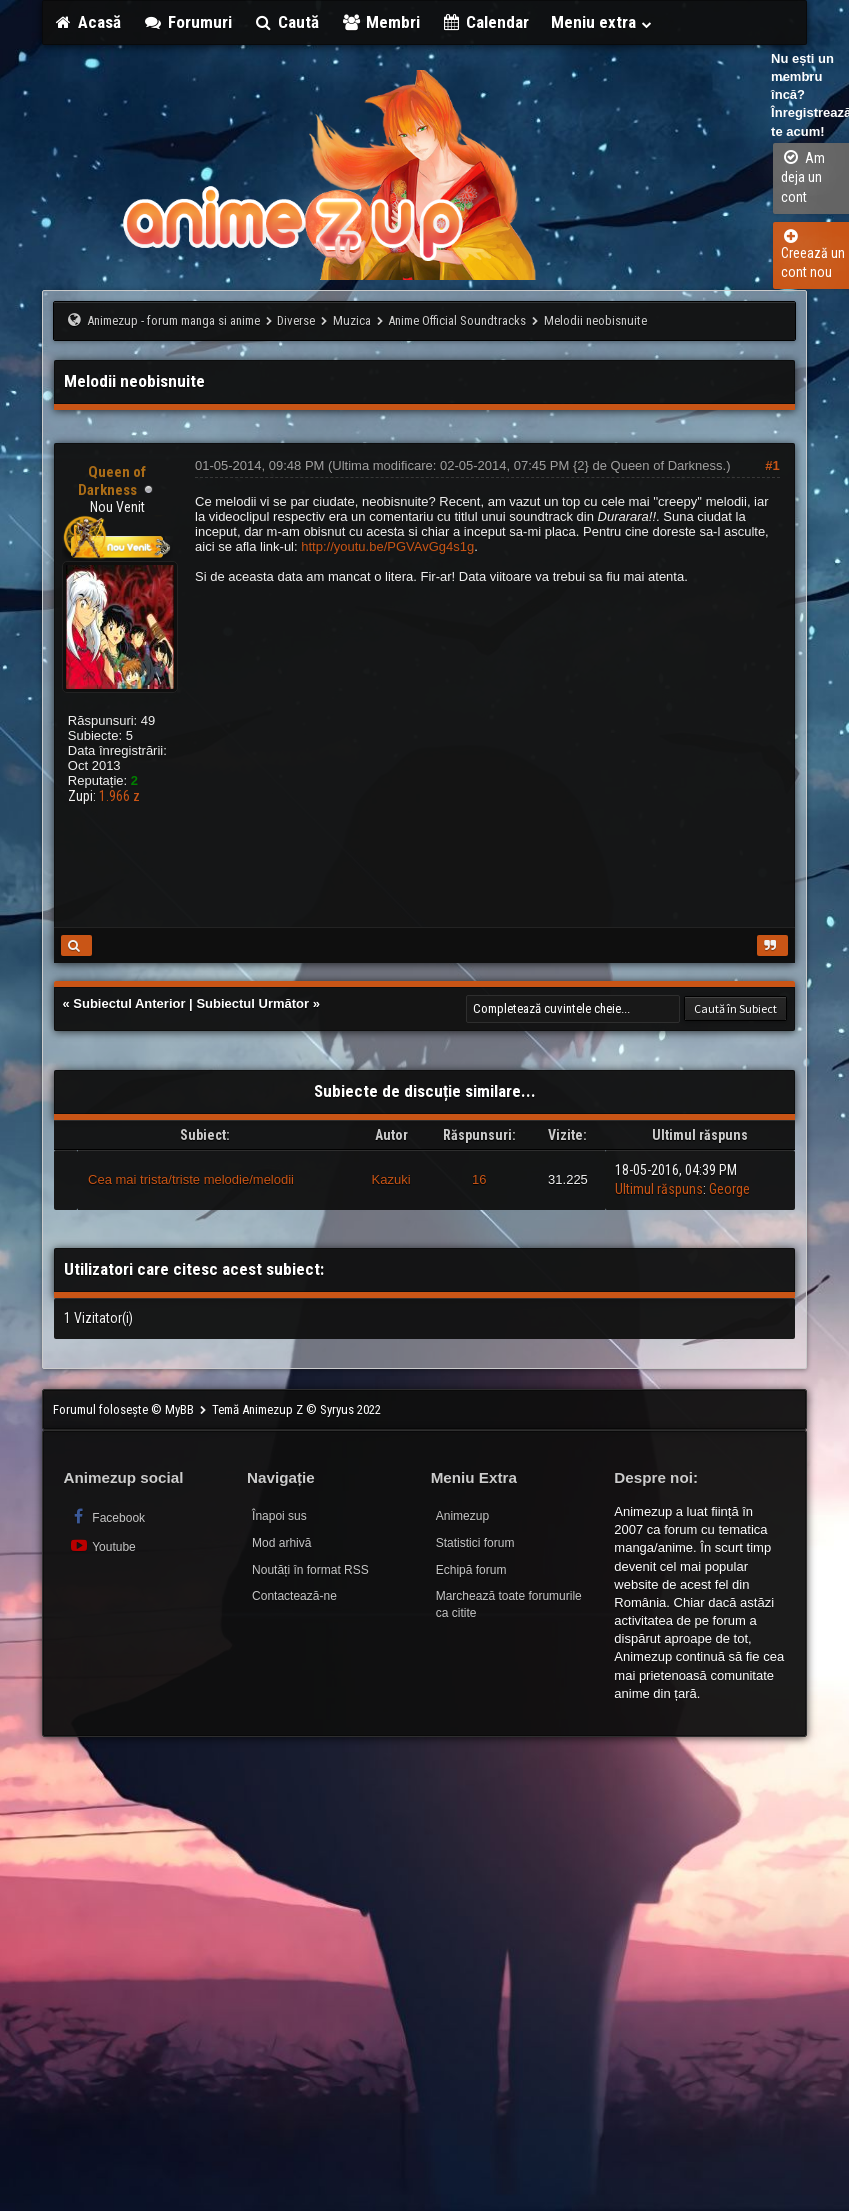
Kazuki (391, 1179)
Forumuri (187, 22)
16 (479, 1179)
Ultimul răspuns (659, 1189)
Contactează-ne (294, 1596)
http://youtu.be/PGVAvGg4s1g (387, 546)
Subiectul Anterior (129, 1003)
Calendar (486, 22)
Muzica (352, 320)
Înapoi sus (279, 1516)
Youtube (101, 1545)
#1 (772, 465)
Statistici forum (475, 1543)
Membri (380, 22)
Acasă (87, 22)
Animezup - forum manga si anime (173, 320)
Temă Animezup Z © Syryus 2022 (296, 1409)
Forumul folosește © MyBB (125, 1409)
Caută (287, 22)
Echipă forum (471, 1570)
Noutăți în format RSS (310, 1570)
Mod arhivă (281, 1543)
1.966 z (119, 796)
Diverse (296, 320)
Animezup (462, 1516)
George (729, 1189)
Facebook (106, 1516)
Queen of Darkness (667, 465)
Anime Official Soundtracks (457, 320)
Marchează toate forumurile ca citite (509, 1604)
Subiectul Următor (252, 1003)
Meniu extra (602, 22)
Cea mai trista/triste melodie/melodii (191, 1179)
